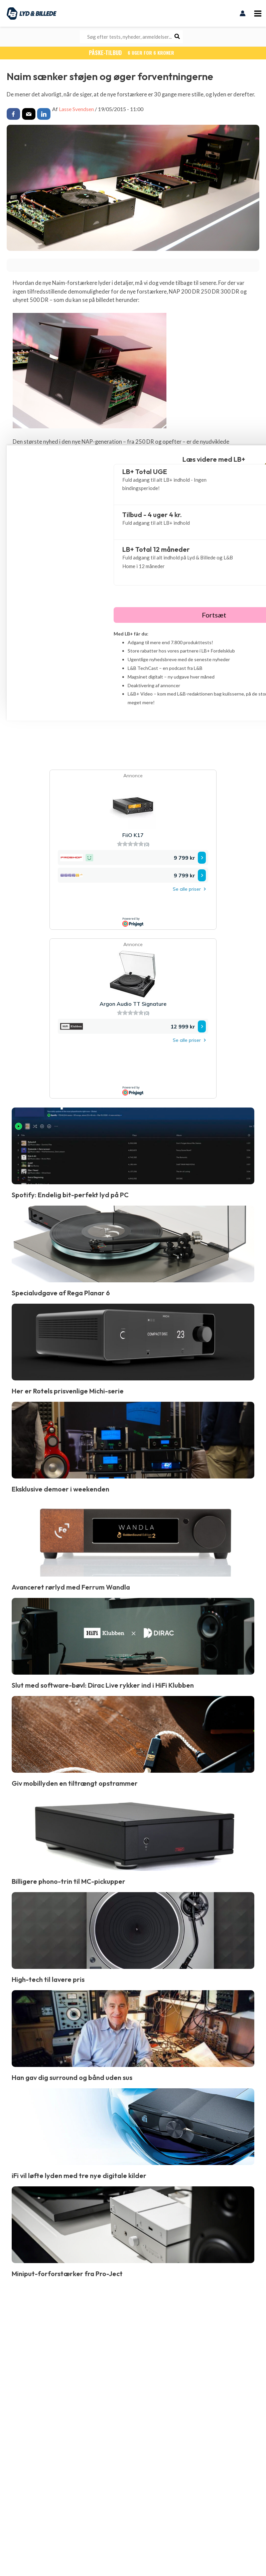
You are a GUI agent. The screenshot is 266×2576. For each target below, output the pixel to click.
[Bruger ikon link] (243, 13)
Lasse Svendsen (76, 108)
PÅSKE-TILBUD (133, 52)
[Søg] (177, 36)
